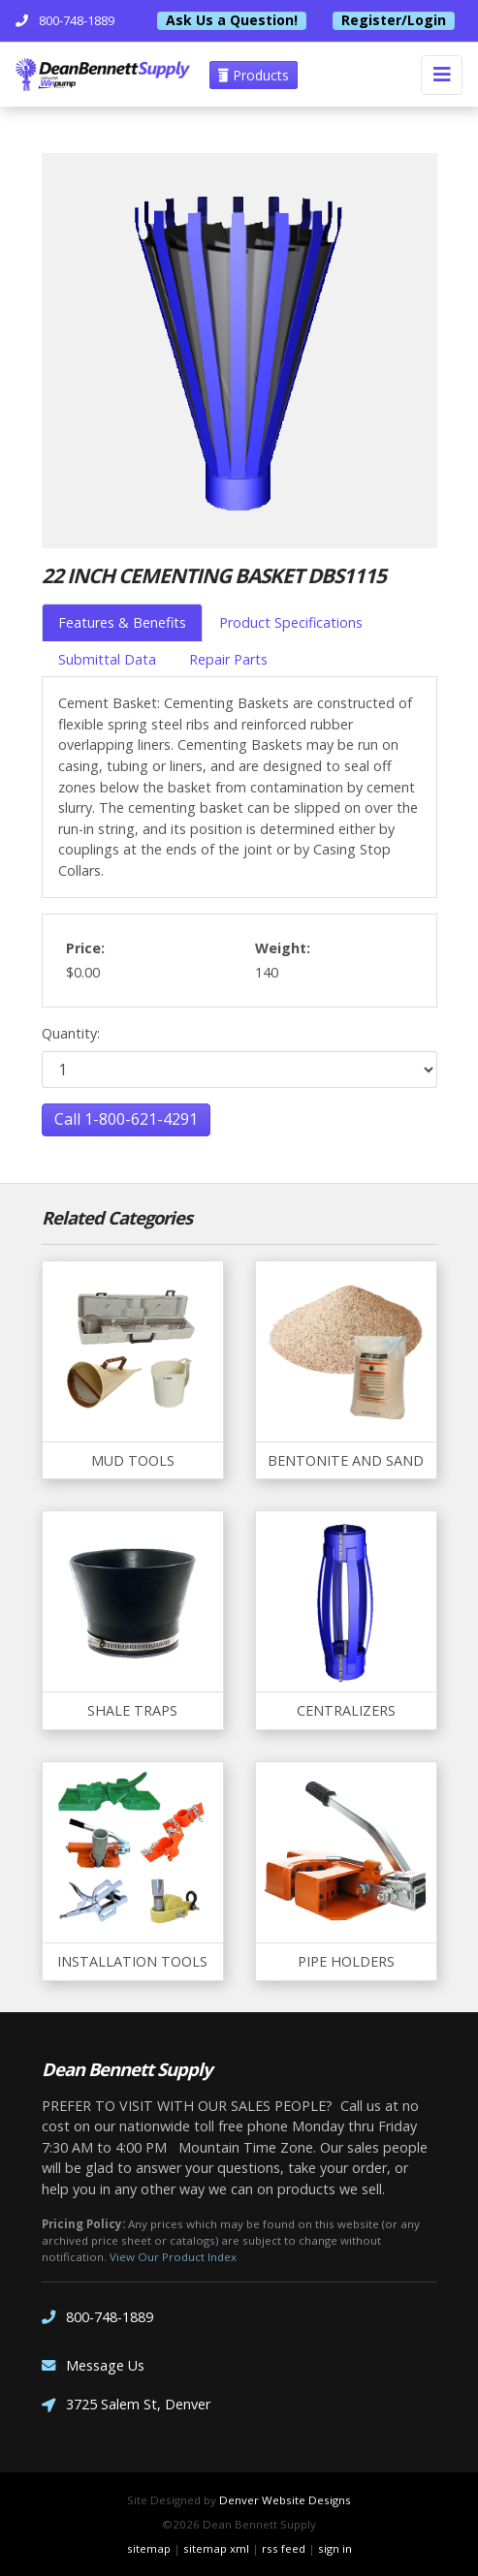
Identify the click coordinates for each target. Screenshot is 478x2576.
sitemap (149, 2548)
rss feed (283, 2548)
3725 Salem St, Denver (126, 2406)
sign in (335, 2548)
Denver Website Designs (285, 2500)
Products (253, 75)
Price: (85, 948)
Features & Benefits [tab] (122, 622)
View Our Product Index (173, 2257)
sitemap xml (216, 2548)
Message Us (93, 2366)
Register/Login (393, 20)
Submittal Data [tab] (107, 659)
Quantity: (71, 1033)
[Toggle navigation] (441, 75)
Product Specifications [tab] (291, 622)
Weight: (282, 948)
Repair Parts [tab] (228, 659)
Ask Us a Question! (232, 20)
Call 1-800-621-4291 (126, 1119)
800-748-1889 (97, 2318)
